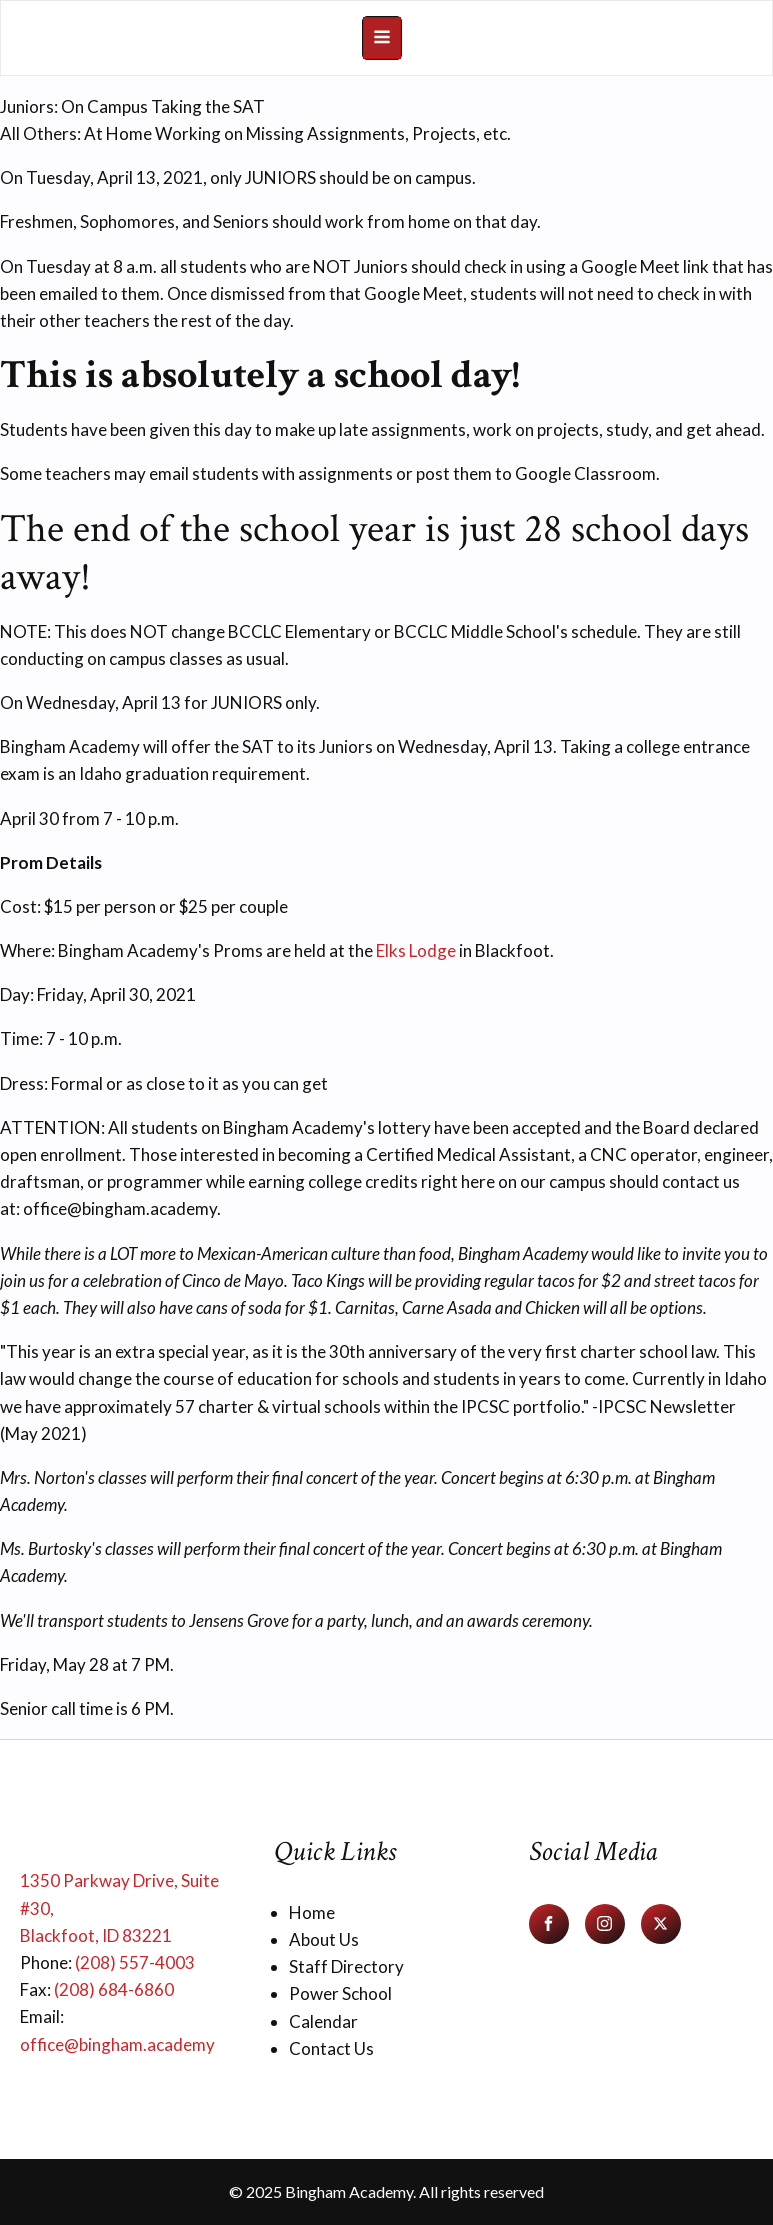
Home (312, 1912)
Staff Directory (346, 1966)
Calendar (323, 2021)
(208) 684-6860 (114, 1989)
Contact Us (331, 2048)
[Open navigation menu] (382, 38)
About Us (324, 1939)
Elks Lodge (416, 950)
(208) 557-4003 (135, 1962)
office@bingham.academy (117, 2044)
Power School (340, 1993)
